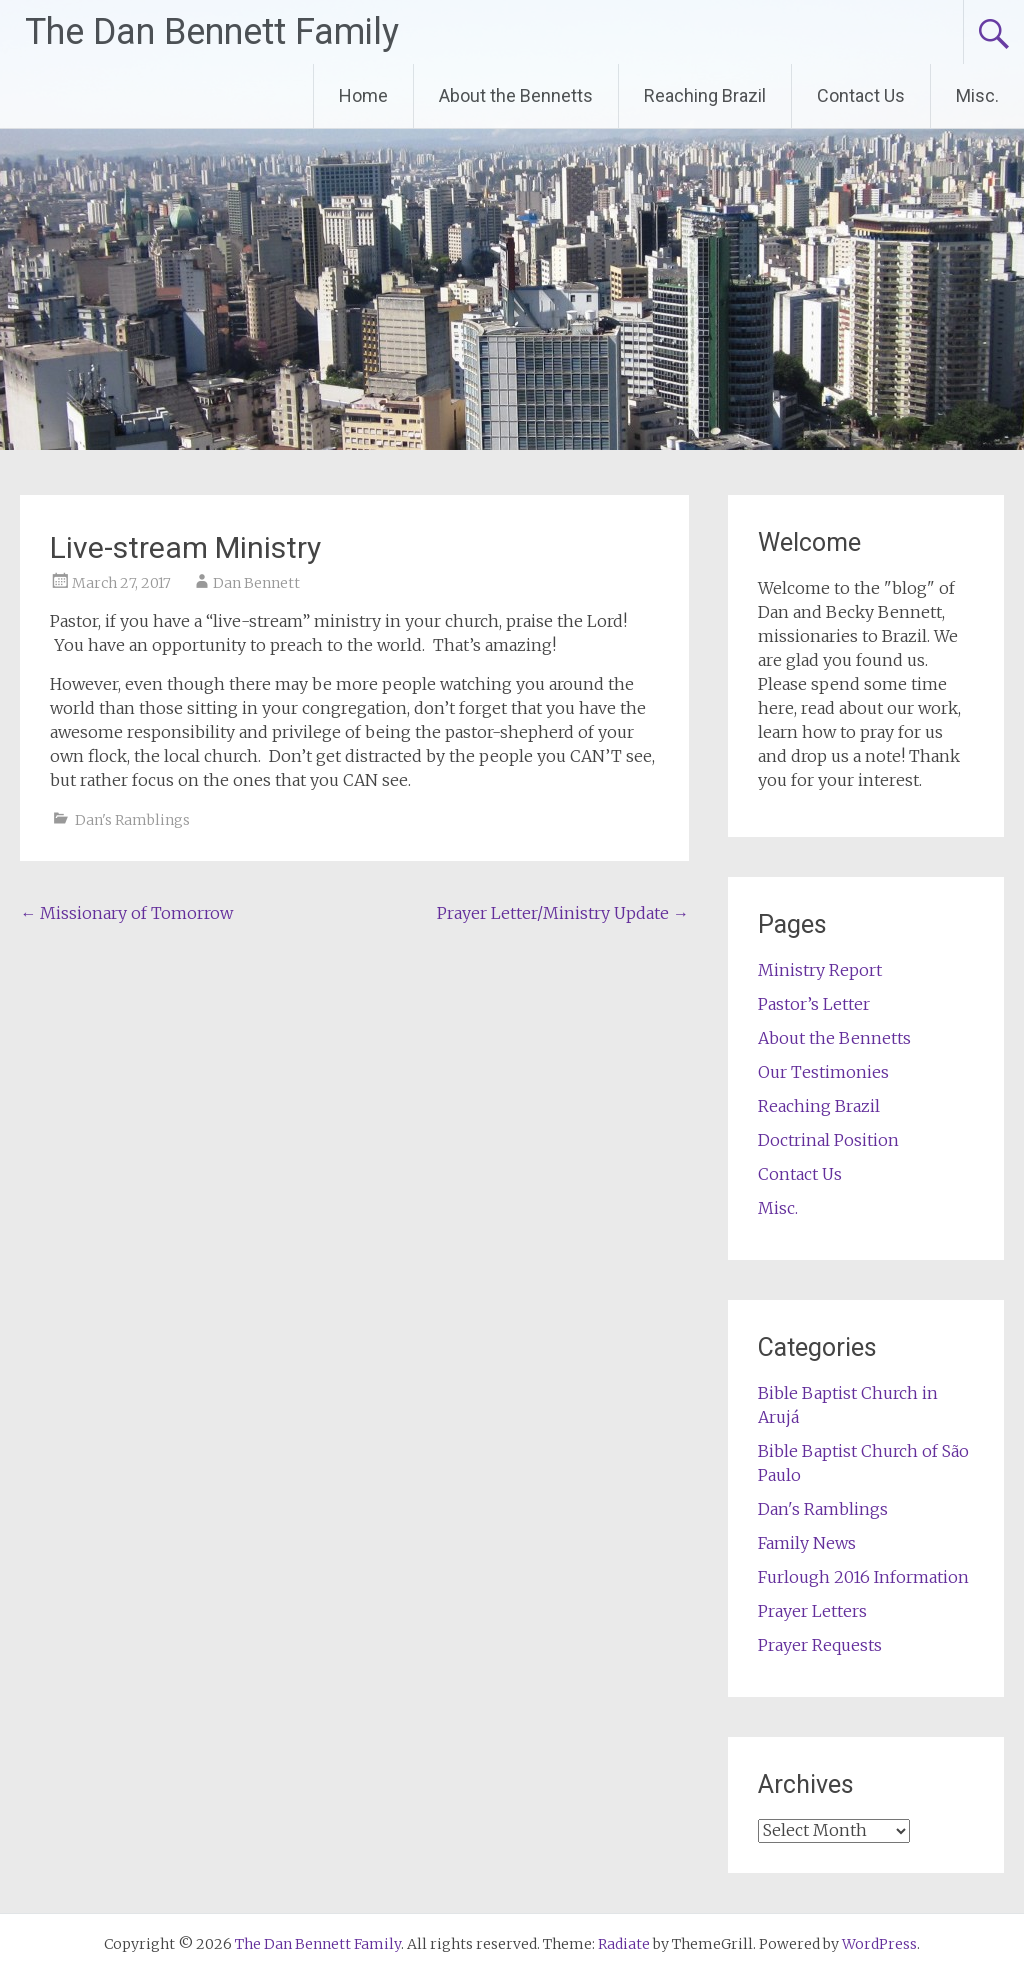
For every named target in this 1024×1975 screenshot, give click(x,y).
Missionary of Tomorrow (126, 913)
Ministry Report (820, 970)
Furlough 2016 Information (863, 1577)
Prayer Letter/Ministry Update (563, 913)
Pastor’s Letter (814, 1004)
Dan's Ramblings (132, 820)
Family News (807, 1543)
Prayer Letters (812, 1611)
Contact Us (861, 95)
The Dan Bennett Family (212, 32)
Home (363, 95)
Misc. (977, 95)
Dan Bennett (256, 583)
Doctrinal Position (828, 1140)
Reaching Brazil (705, 95)
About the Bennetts (516, 95)
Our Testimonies (823, 1072)
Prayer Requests (820, 1645)
